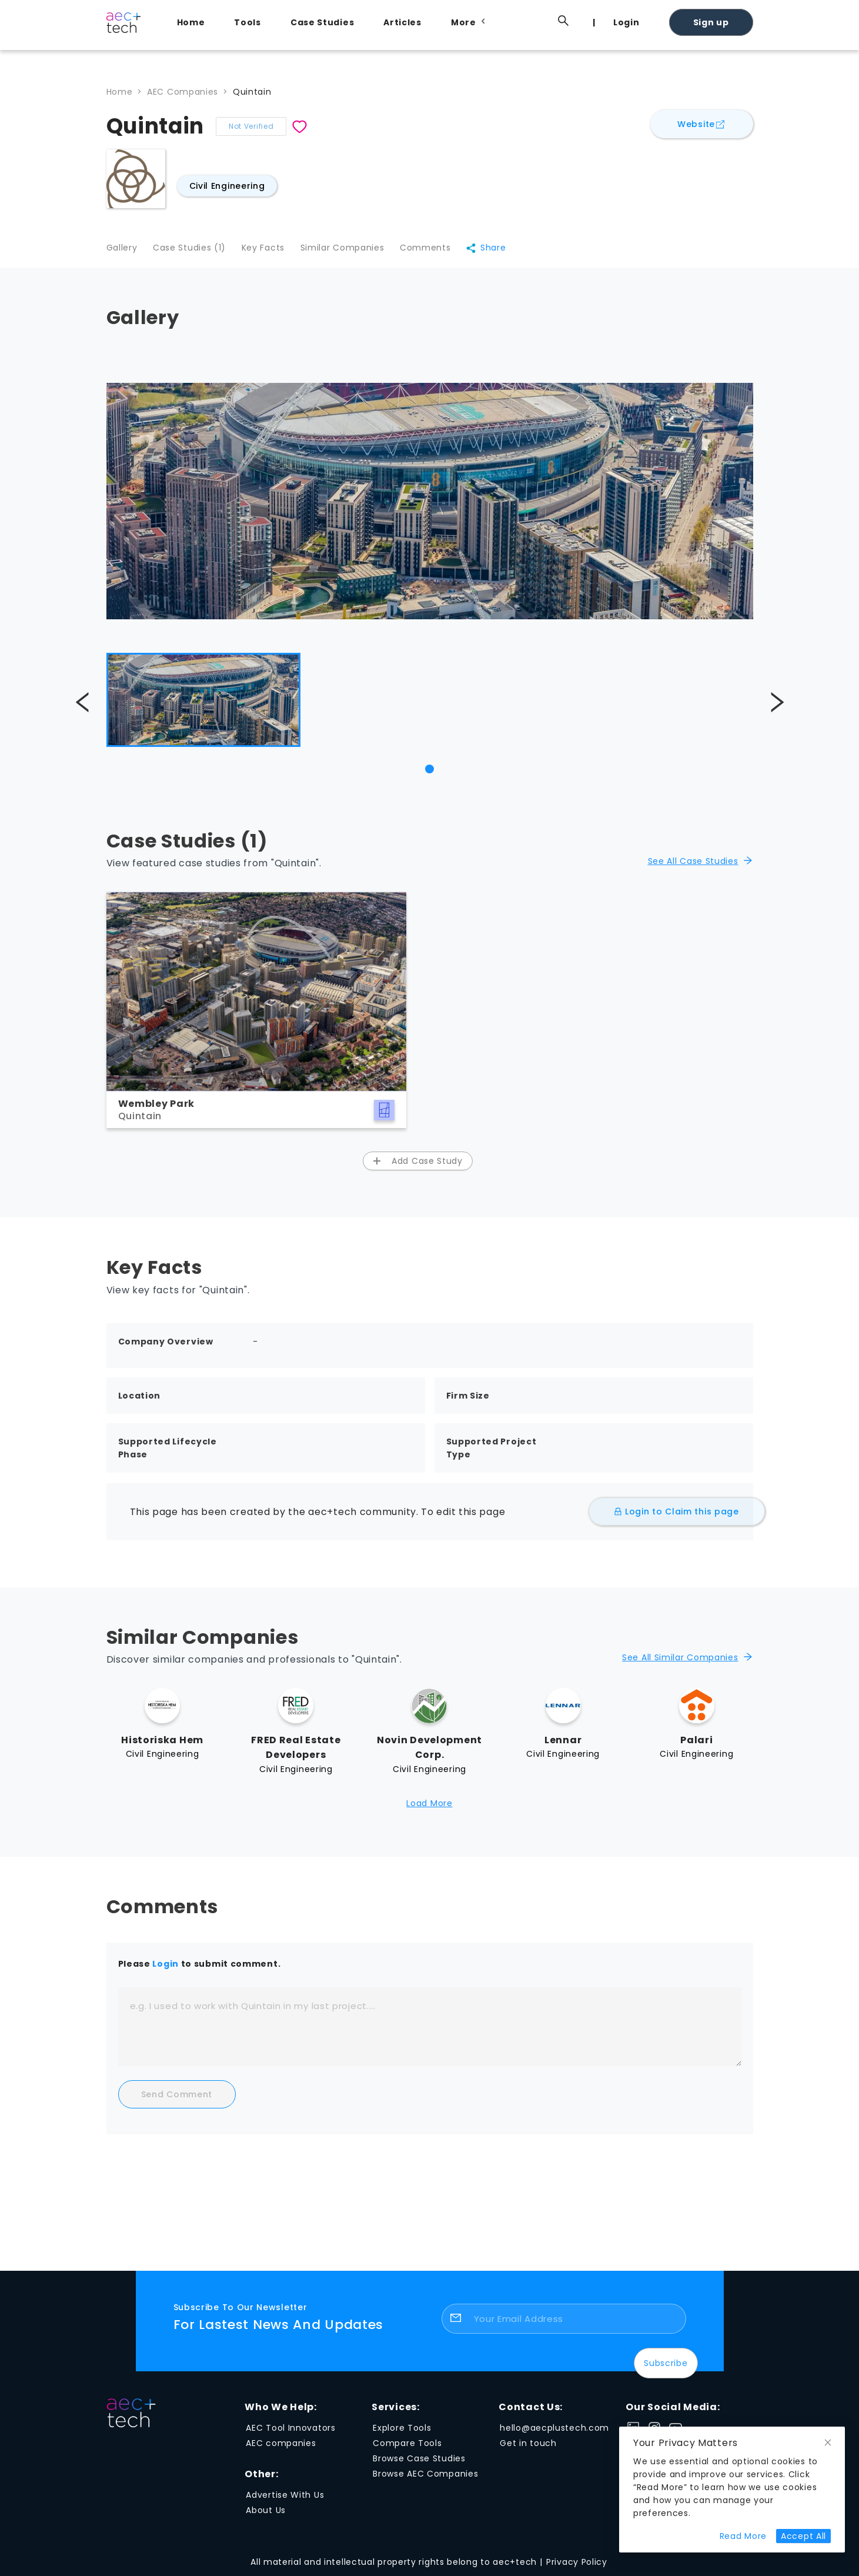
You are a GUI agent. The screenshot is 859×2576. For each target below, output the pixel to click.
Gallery (122, 250)
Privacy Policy (576, 2565)
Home (191, 22)
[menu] (459, 22)
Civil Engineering (227, 186)
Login (626, 22)
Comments (433, 250)
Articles (402, 22)
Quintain (252, 92)
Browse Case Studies (419, 2461)
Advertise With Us (285, 2498)
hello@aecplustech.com (554, 2431)
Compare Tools (407, 2446)
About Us (266, 2513)
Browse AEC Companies (425, 2476)
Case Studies (322, 22)
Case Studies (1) (191, 250)
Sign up (711, 22)
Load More (429, 1806)
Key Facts (267, 250)
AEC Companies (182, 92)
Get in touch (528, 2446)
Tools (247, 22)
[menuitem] (194, 22)
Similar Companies (348, 250)
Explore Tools (402, 2431)
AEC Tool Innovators (290, 2431)
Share (496, 250)
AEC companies (281, 2446)
